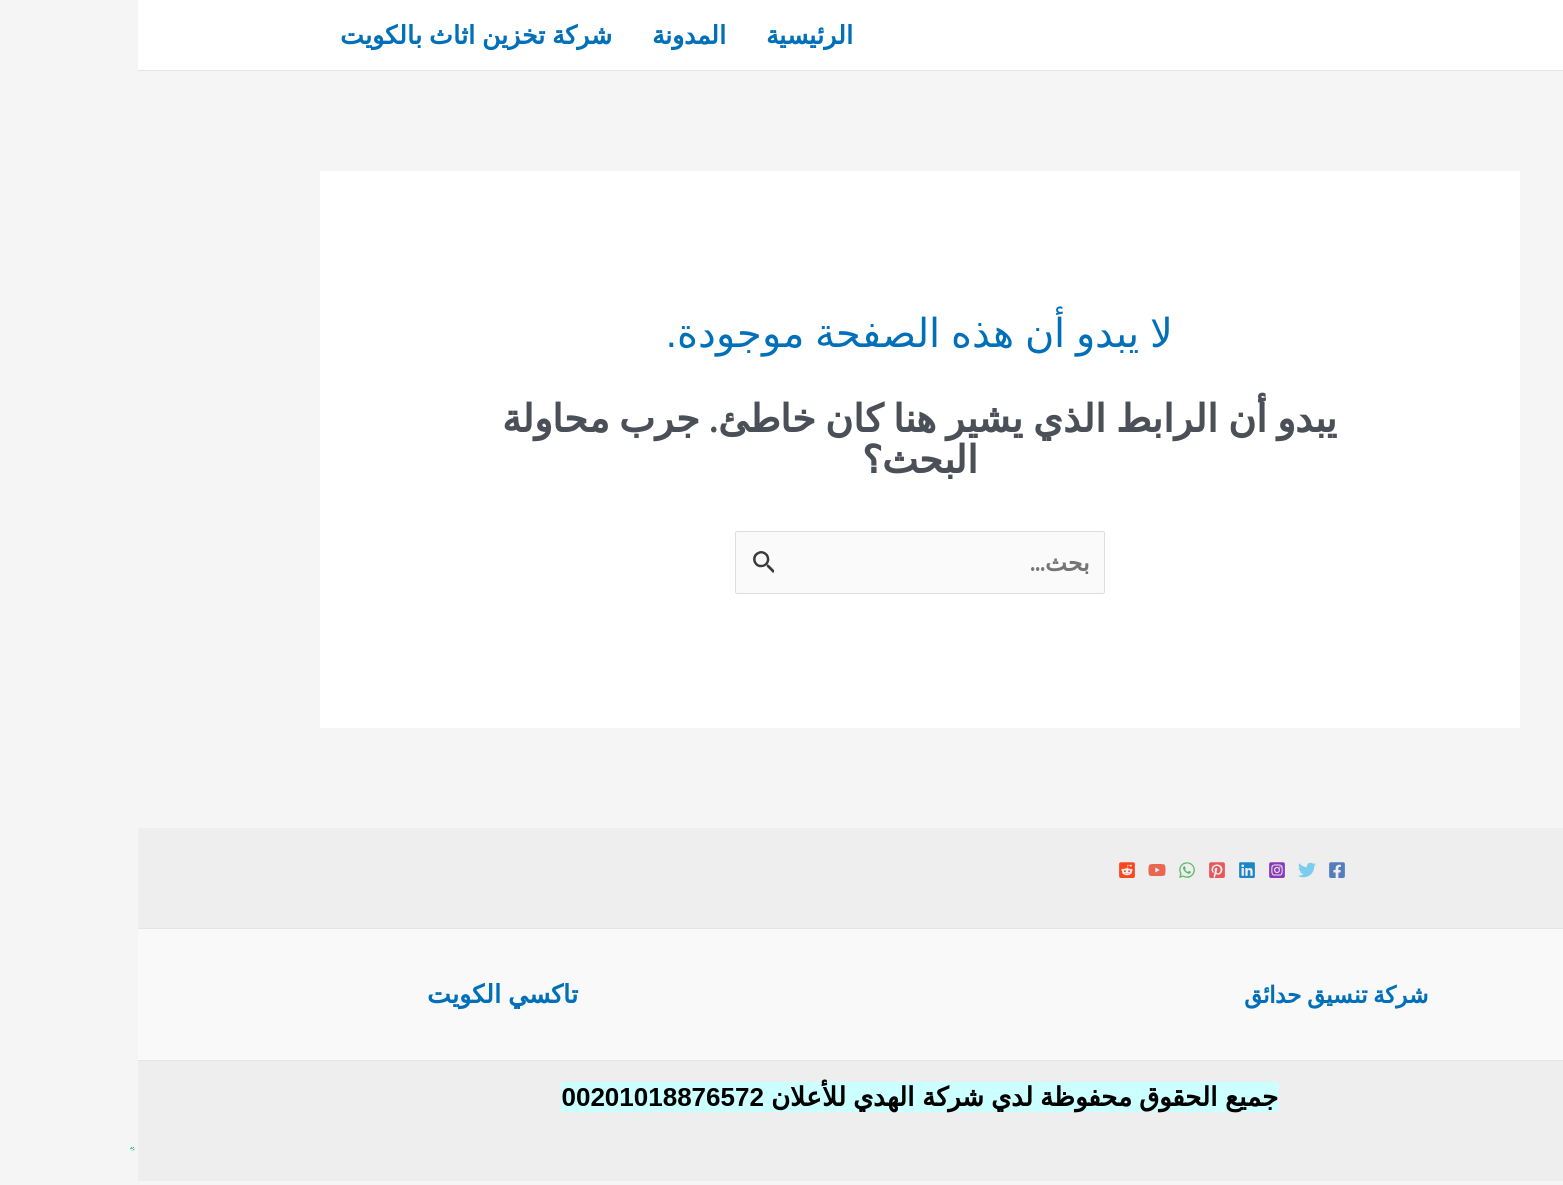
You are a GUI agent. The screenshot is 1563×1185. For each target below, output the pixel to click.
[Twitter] (1169, 874)
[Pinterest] (1079, 874)
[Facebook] (1199, 874)
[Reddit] (989, 874)
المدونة (566, 35)
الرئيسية (696, 35)
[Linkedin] (1109, 874)
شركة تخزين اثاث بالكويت (343, 35)
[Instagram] (1139, 874)
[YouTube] (1019, 874)
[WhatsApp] (1049, 874)
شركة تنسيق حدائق (1198, 997)
